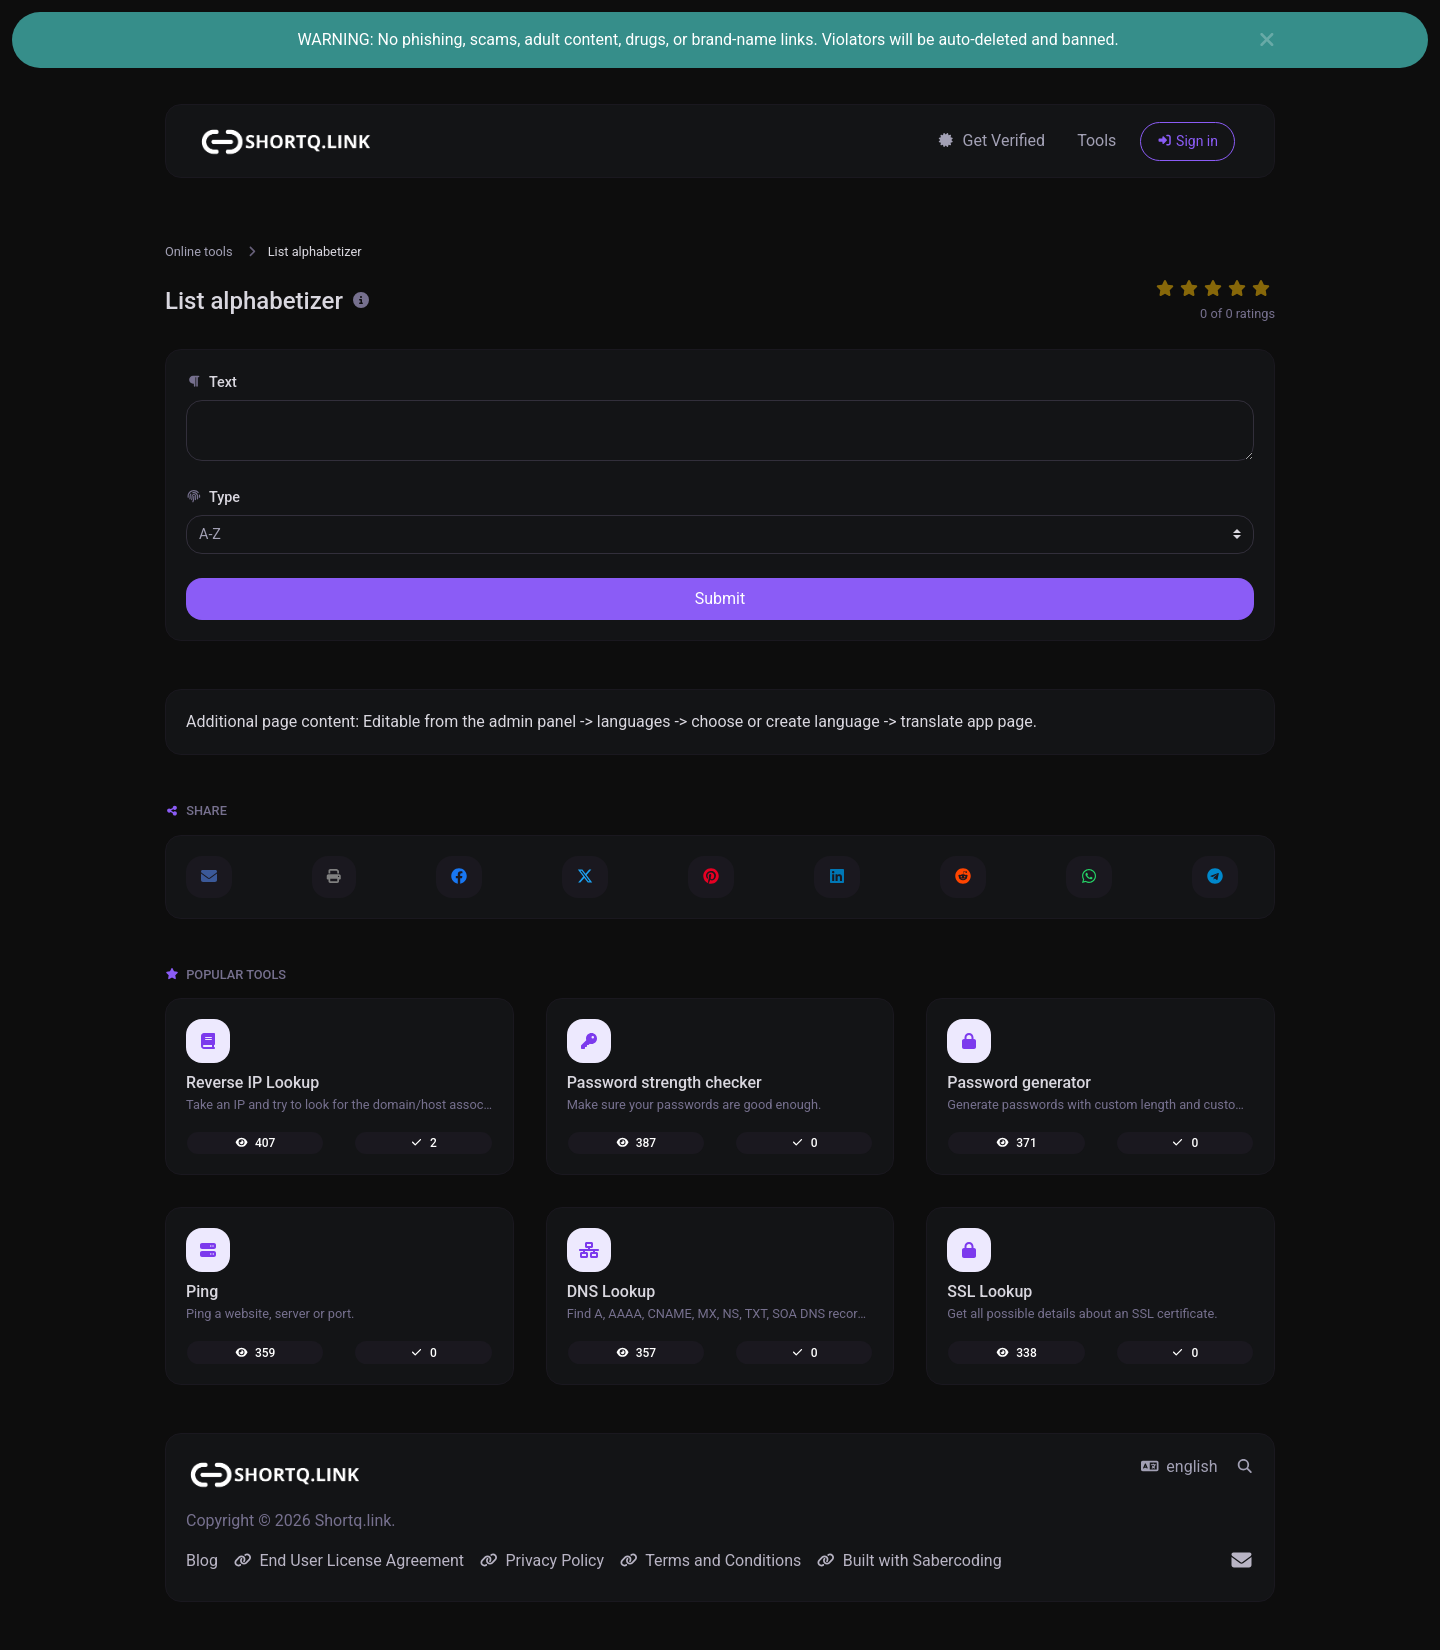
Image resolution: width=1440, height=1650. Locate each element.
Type (213, 497)
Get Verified (991, 140)
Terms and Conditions (710, 1560)
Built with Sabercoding (909, 1560)
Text (211, 382)
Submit (720, 598)
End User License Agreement (349, 1560)
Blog (202, 1560)
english (1179, 1466)
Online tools (199, 251)
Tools (1096, 140)
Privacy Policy (542, 1560)
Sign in (1187, 141)
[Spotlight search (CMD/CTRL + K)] (1245, 1467)
